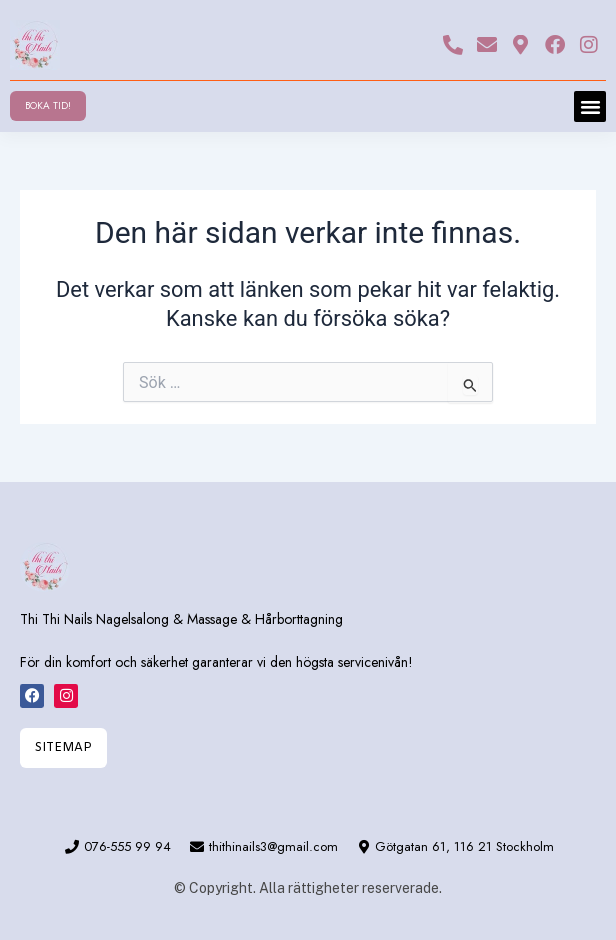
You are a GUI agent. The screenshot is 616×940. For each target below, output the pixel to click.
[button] (590, 107)
